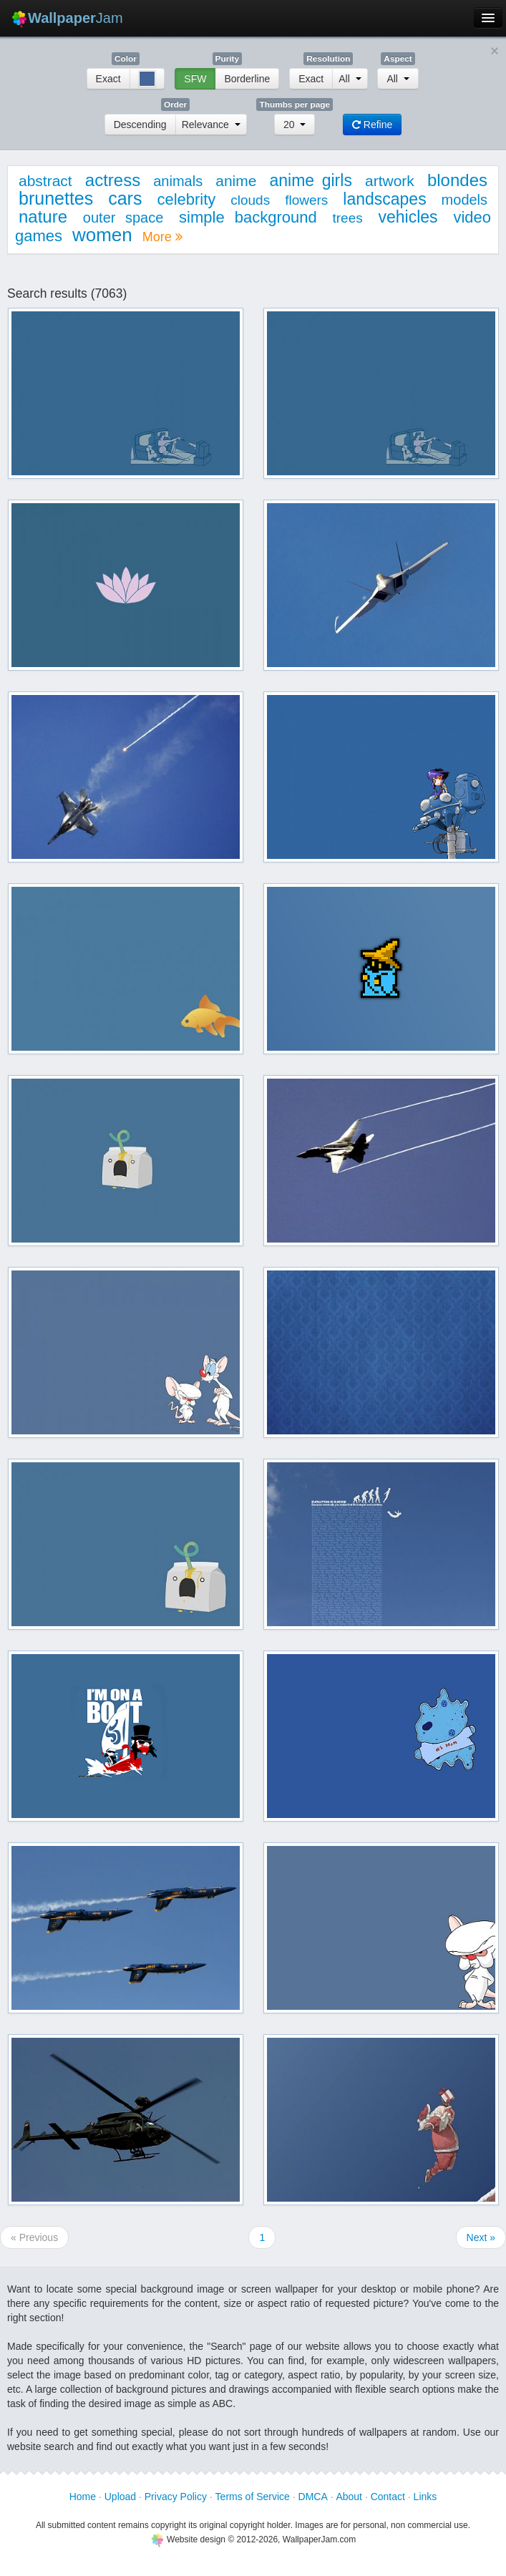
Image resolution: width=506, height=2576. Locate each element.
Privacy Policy (176, 2496)
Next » (481, 2237)
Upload (120, 2496)
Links (425, 2496)
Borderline (247, 78)
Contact (388, 2496)
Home (82, 2496)
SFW (195, 78)
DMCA (313, 2496)
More (162, 237)
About (349, 2496)
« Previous (34, 2237)
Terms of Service (252, 2496)
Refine (372, 124)
